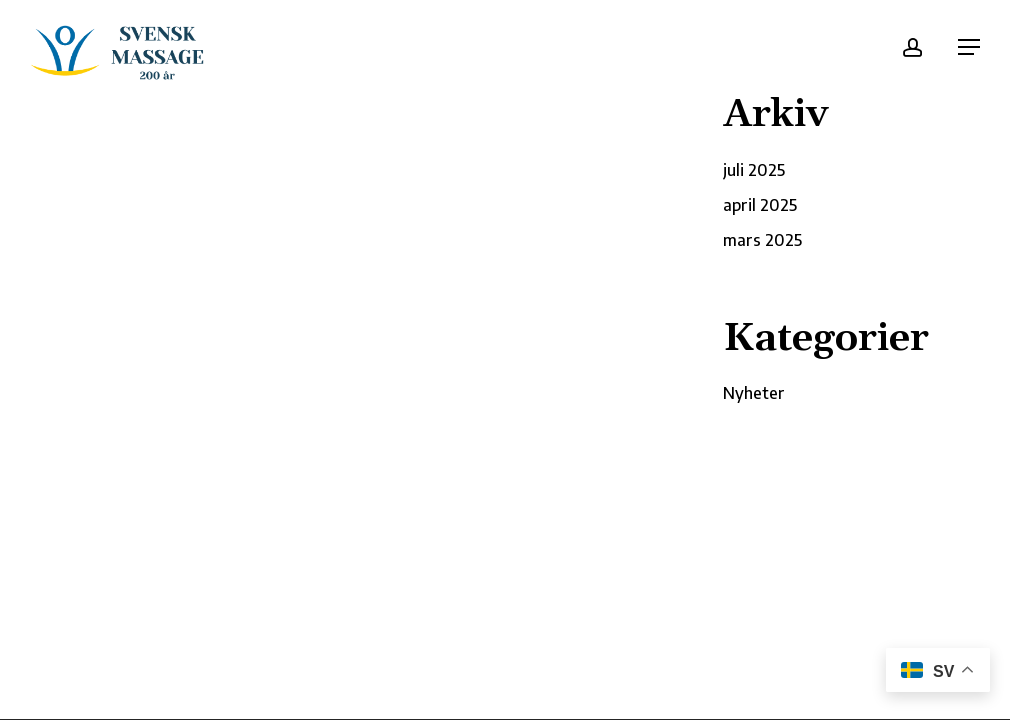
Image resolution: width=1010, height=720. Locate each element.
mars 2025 (762, 240)
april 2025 (760, 205)
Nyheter (754, 393)
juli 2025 (754, 170)
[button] (969, 47)
